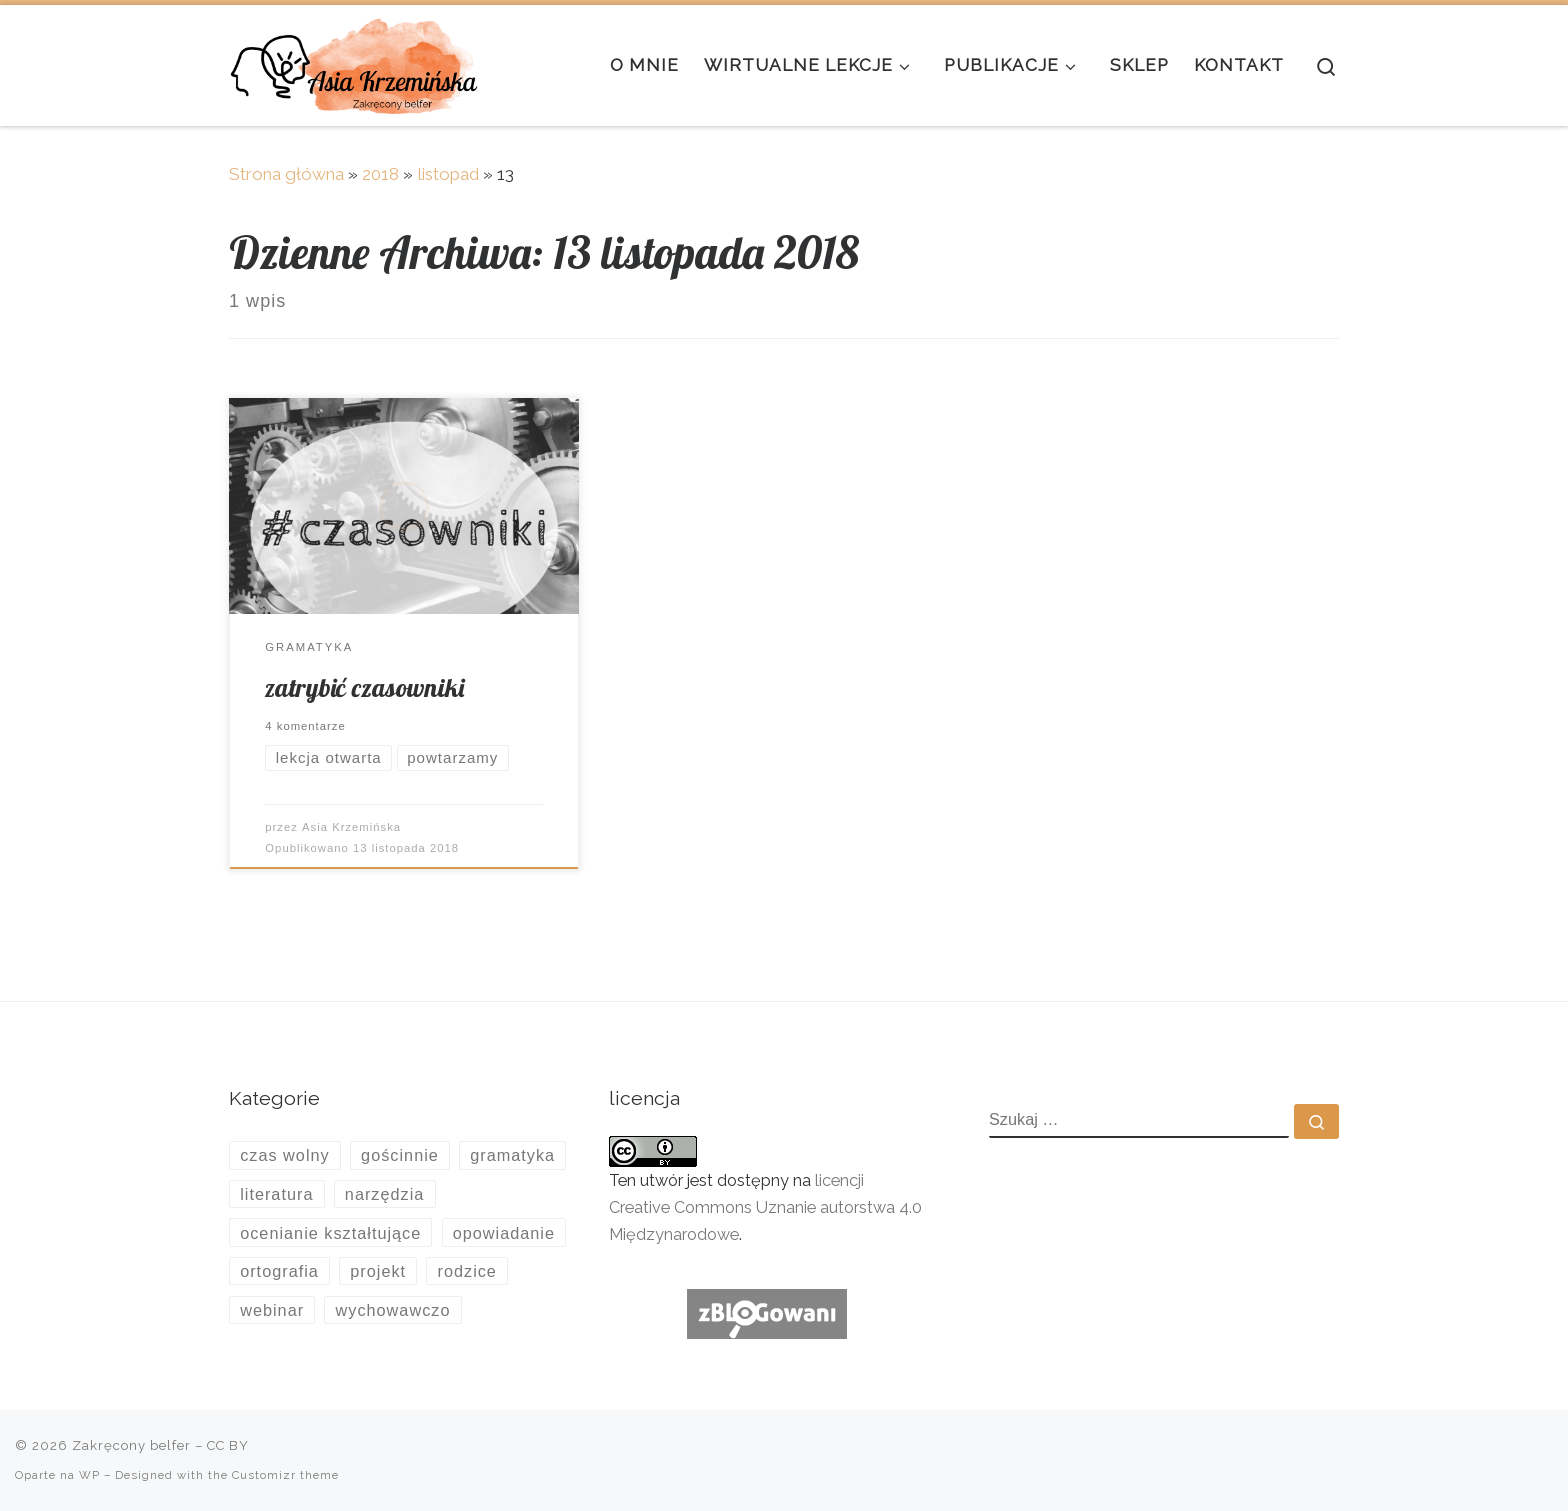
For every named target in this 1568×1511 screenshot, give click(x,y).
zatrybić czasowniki (364, 687)
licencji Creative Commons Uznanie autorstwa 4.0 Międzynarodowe (765, 1207)
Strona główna (286, 174)
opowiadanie (504, 1233)
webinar (272, 1310)
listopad (448, 174)
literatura (276, 1194)
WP (89, 1475)
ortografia (279, 1271)
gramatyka (512, 1155)
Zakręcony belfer (131, 1445)
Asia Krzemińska (351, 827)
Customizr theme (285, 1475)
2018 (380, 174)
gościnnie (400, 1155)
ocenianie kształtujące (330, 1233)
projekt (378, 1271)
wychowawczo (393, 1310)
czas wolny (285, 1155)
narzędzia (385, 1194)
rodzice (466, 1271)
